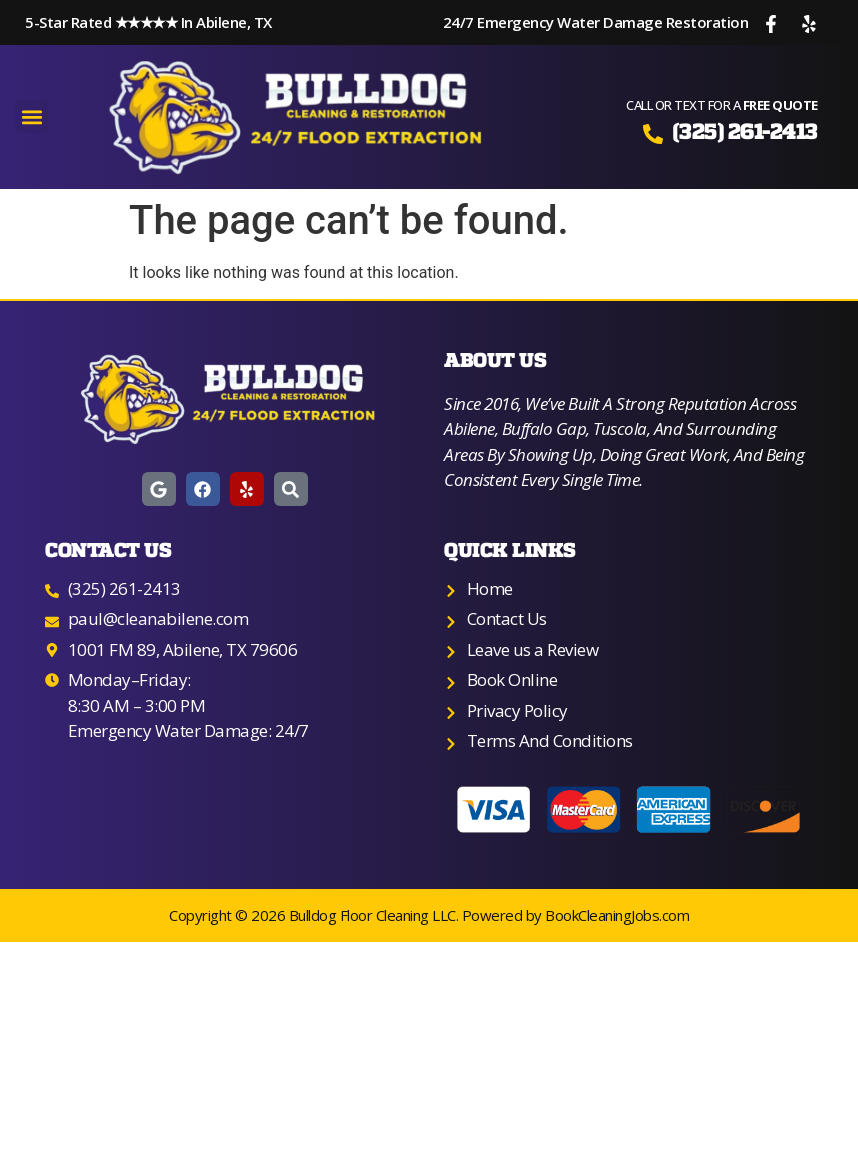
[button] (31, 116)
